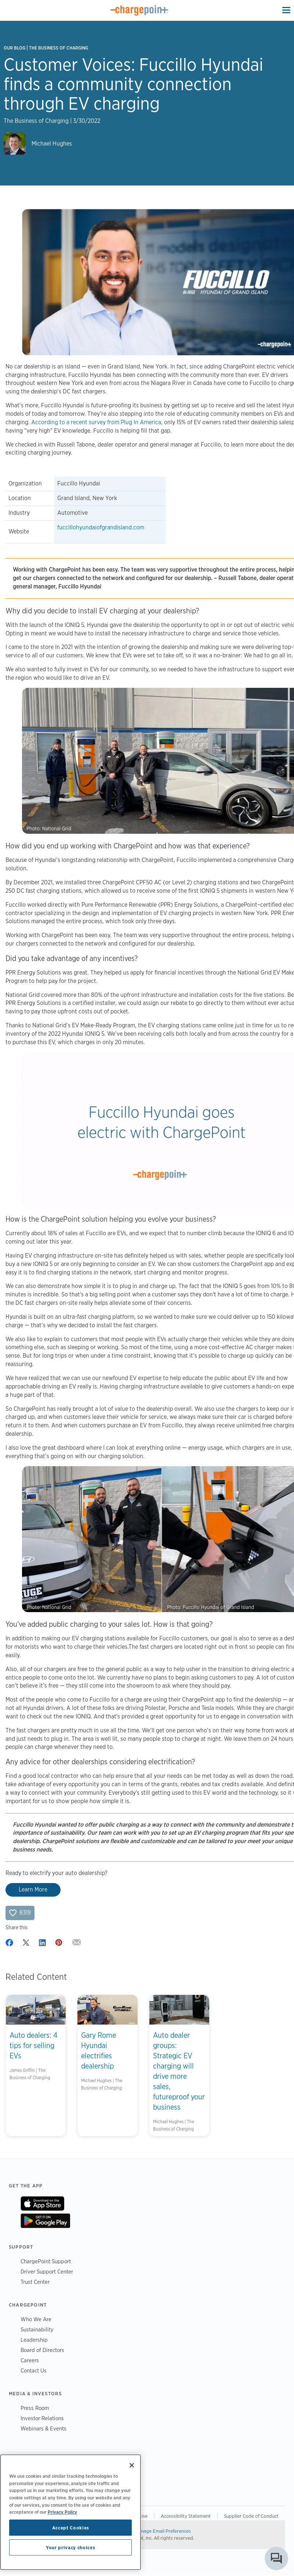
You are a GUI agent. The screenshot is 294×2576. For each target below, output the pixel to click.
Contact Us (34, 2370)
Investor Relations (42, 2418)
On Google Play (45, 2220)
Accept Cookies (70, 2528)
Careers (30, 2360)
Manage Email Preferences (163, 2531)
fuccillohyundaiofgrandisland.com (100, 527)
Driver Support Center (47, 2271)
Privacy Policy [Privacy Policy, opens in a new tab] (62, 2512)
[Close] (132, 2465)
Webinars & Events (43, 2428)
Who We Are (36, 2319)
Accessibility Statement (186, 2516)
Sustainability (37, 2329)
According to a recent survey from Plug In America (96, 422)
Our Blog (14, 48)
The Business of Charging (58, 48)
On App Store (42, 2203)
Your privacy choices (70, 2547)
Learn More (33, 1889)
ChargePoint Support (46, 2261)
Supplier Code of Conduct (251, 2516)
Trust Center (35, 2281)
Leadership (34, 2339)
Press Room (35, 2407)
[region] (70, 2512)
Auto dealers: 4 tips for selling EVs (34, 2045)
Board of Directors (42, 2349)
